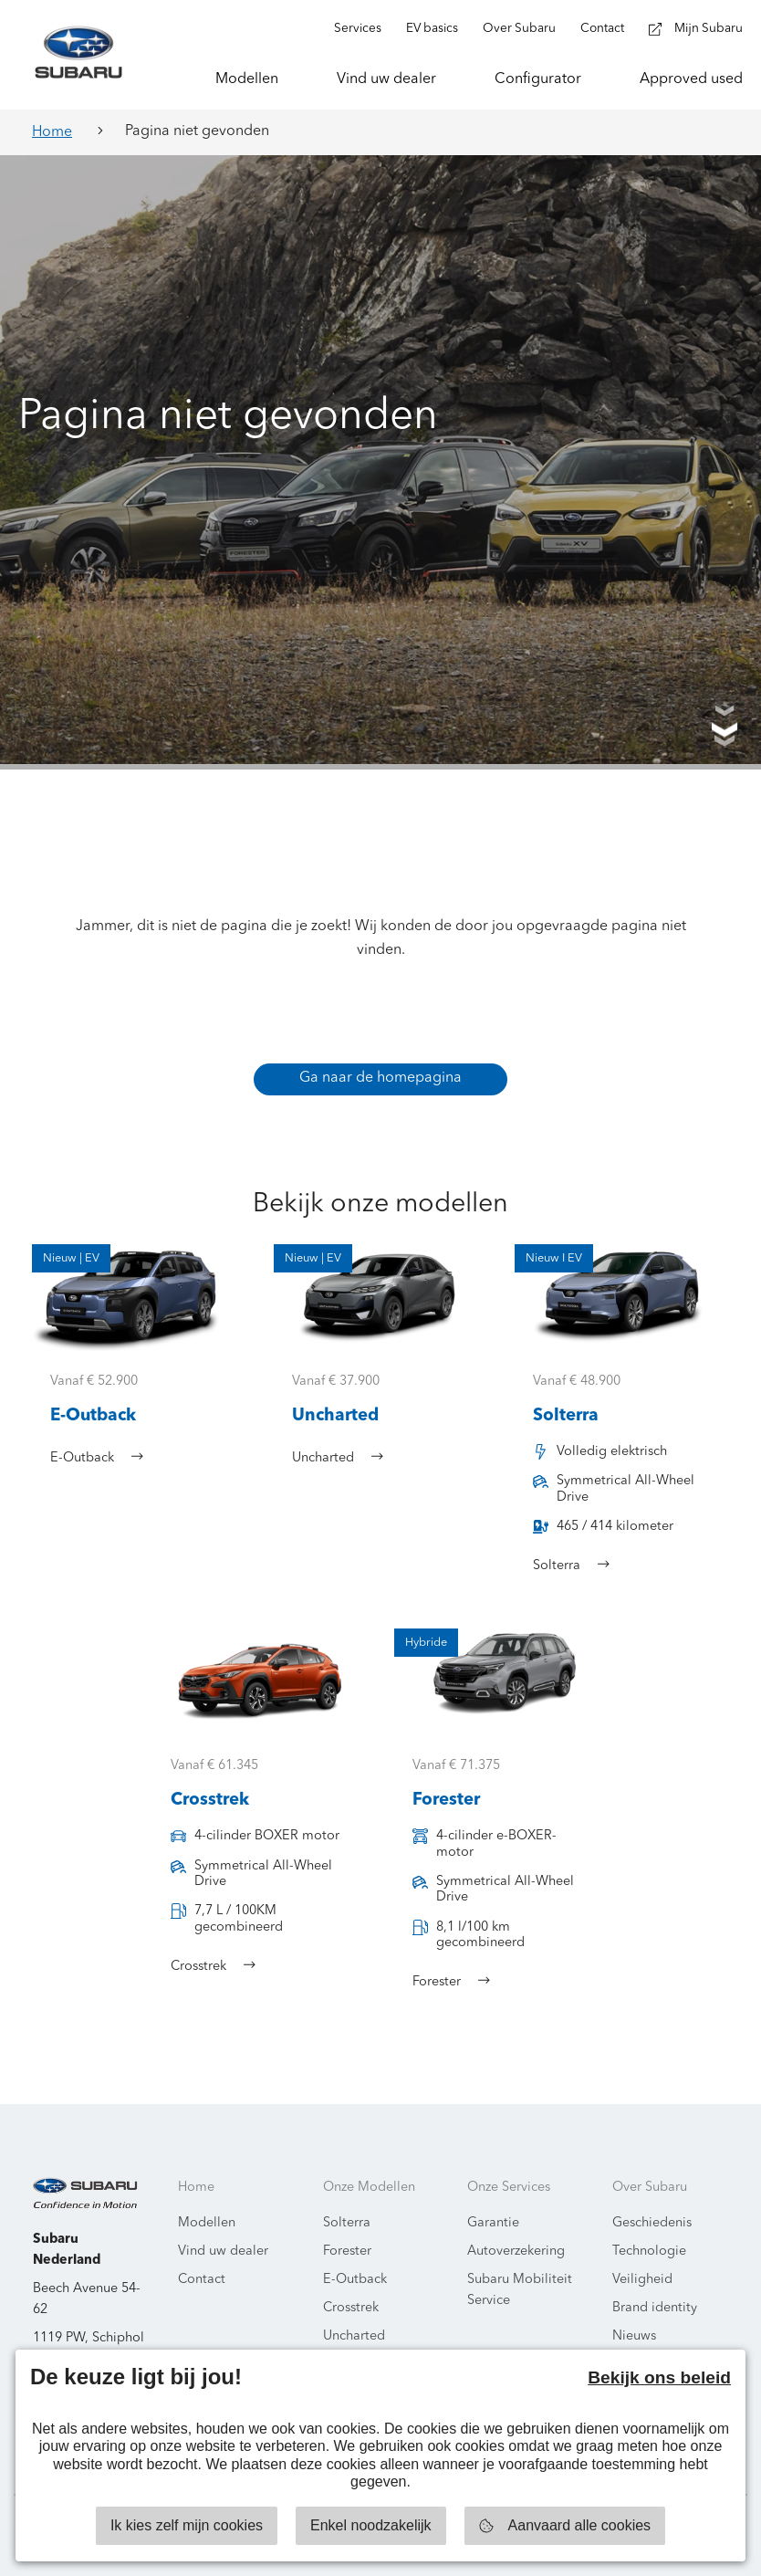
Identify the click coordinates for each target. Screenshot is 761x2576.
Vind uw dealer (223, 2251)
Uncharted (354, 2336)
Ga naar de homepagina (380, 1078)
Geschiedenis (652, 2223)
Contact (201, 2280)
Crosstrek (351, 2308)
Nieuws (634, 2336)
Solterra (346, 2223)
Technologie (649, 2251)
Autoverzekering (516, 2251)
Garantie (493, 2223)
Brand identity (654, 2308)
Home (52, 132)
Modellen (206, 2223)
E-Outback (355, 2280)
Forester (347, 2251)
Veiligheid (642, 2280)
